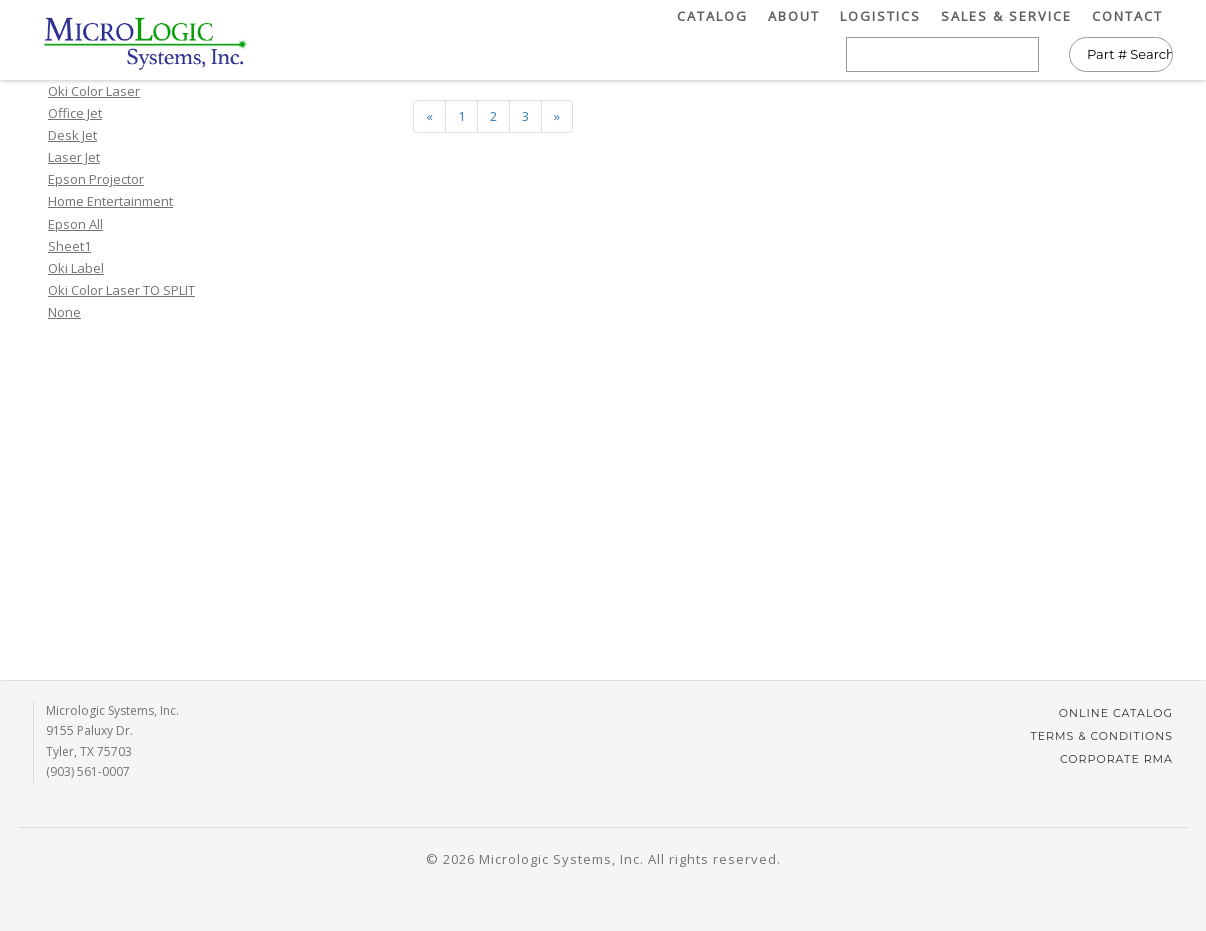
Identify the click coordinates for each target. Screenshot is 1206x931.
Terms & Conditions (1101, 736)
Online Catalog (1116, 713)
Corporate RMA (1116, 759)
